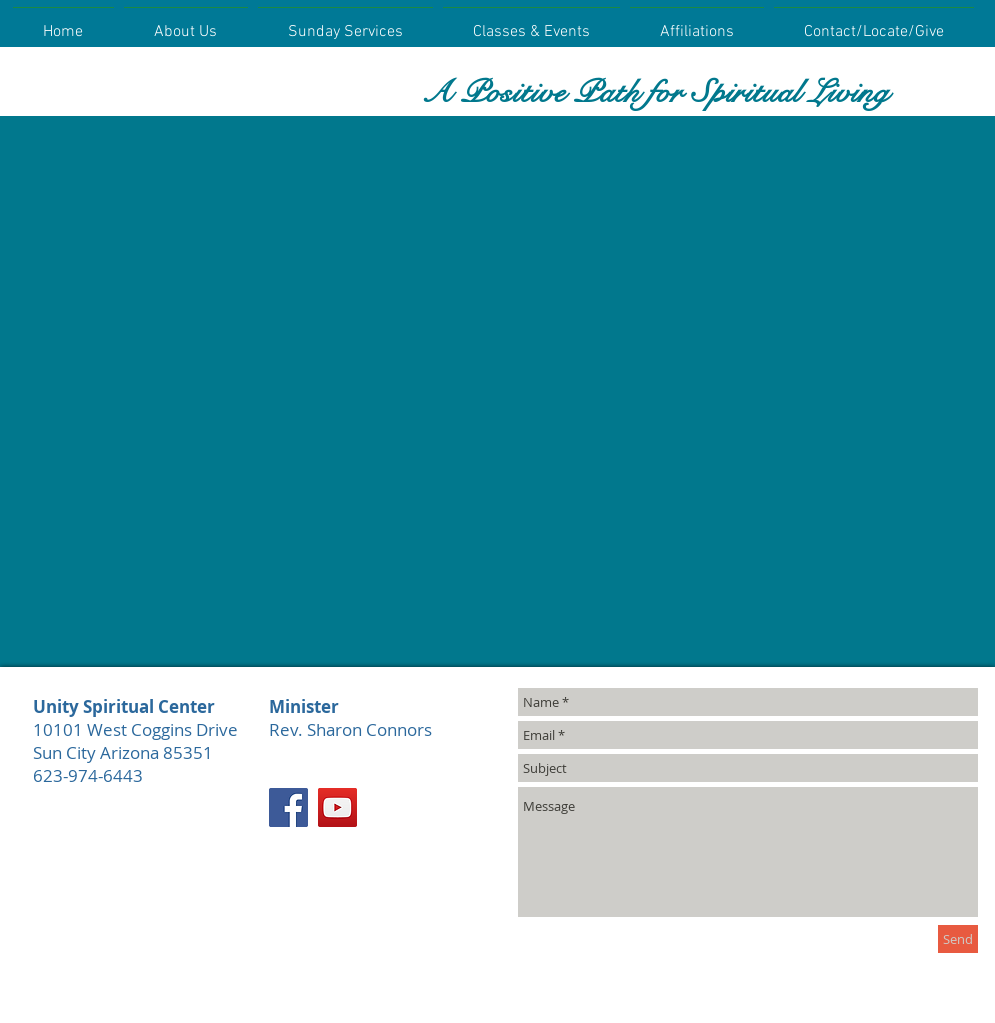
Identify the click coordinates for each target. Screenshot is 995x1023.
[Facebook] (288, 807)
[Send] (958, 939)
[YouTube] (337, 807)
